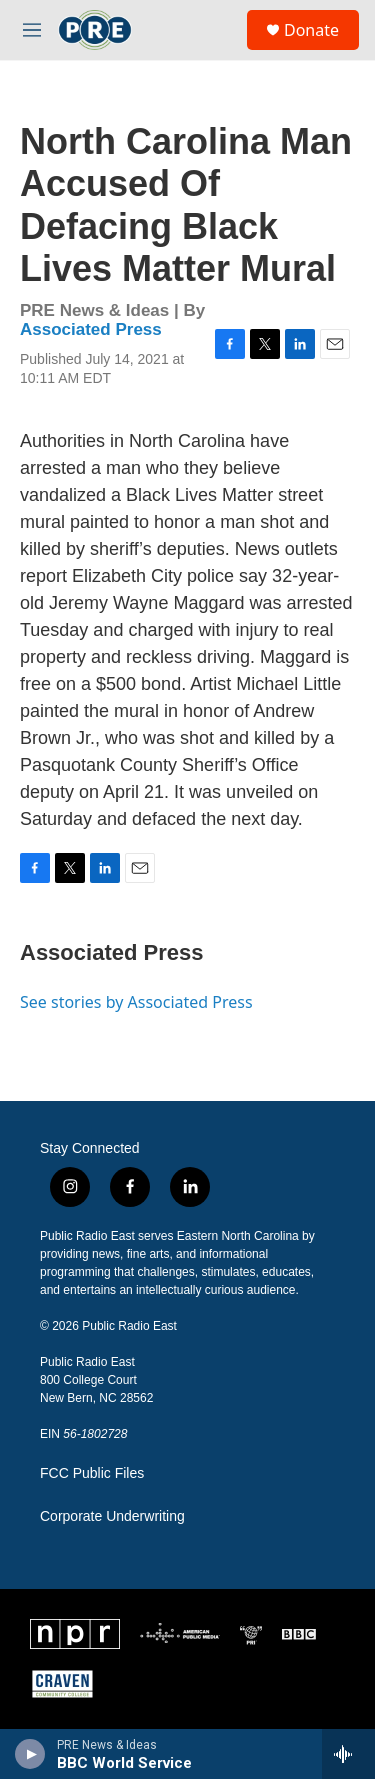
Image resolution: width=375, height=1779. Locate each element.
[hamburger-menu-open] (32, 30)
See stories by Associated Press (136, 1002)
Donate (311, 30)
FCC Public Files (92, 1473)
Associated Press (91, 329)
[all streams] (348, 1754)
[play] (30, 1754)
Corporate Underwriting (112, 1516)
